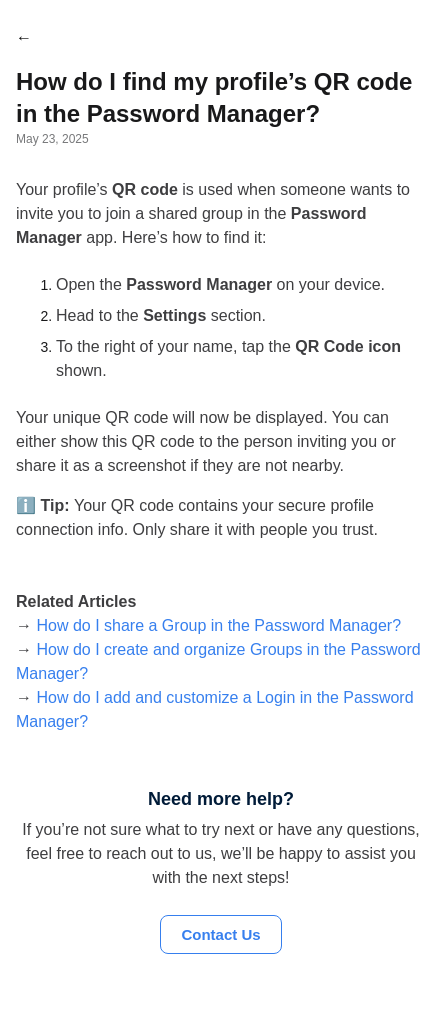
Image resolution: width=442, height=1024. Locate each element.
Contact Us (220, 934)
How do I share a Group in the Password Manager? (218, 625)
